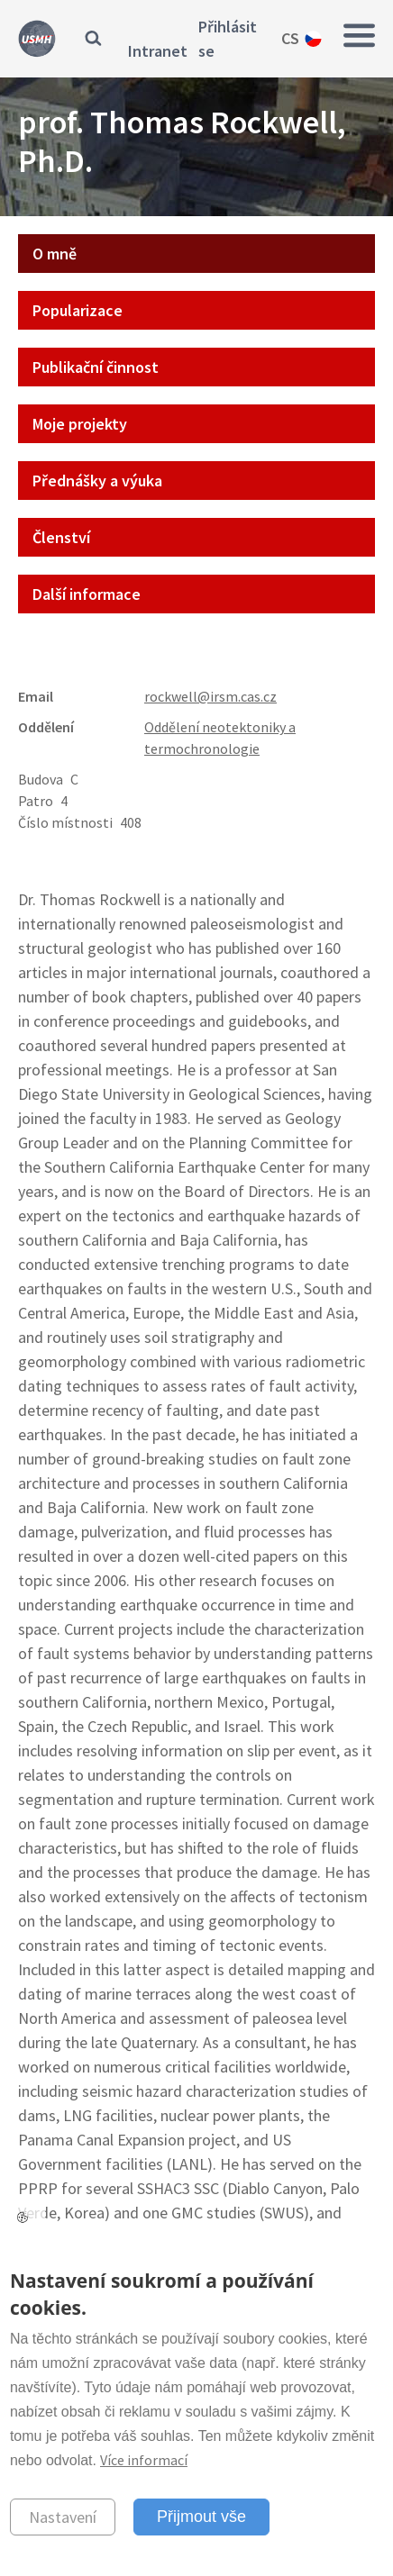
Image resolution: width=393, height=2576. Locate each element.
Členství (61, 537)
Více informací (143, 2460)
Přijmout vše (201, 2517)
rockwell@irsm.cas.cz (210, 696)
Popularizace (77, 310)
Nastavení (62, 2517)
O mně (54, 253)
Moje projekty (79, 423)
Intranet (157, 51)
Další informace (86, 594)
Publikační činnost (95, 367)
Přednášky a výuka (97, 480)
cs (290, 38)
